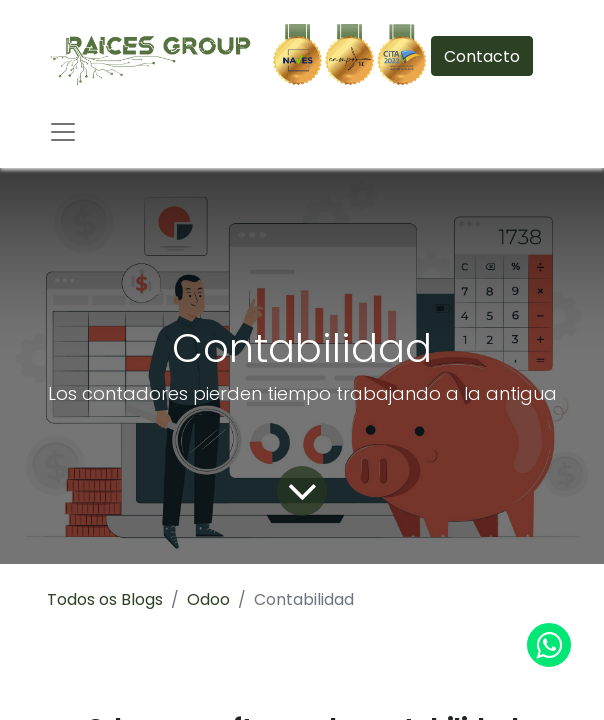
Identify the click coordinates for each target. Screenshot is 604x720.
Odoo (208, 599)
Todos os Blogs (105, 599)
